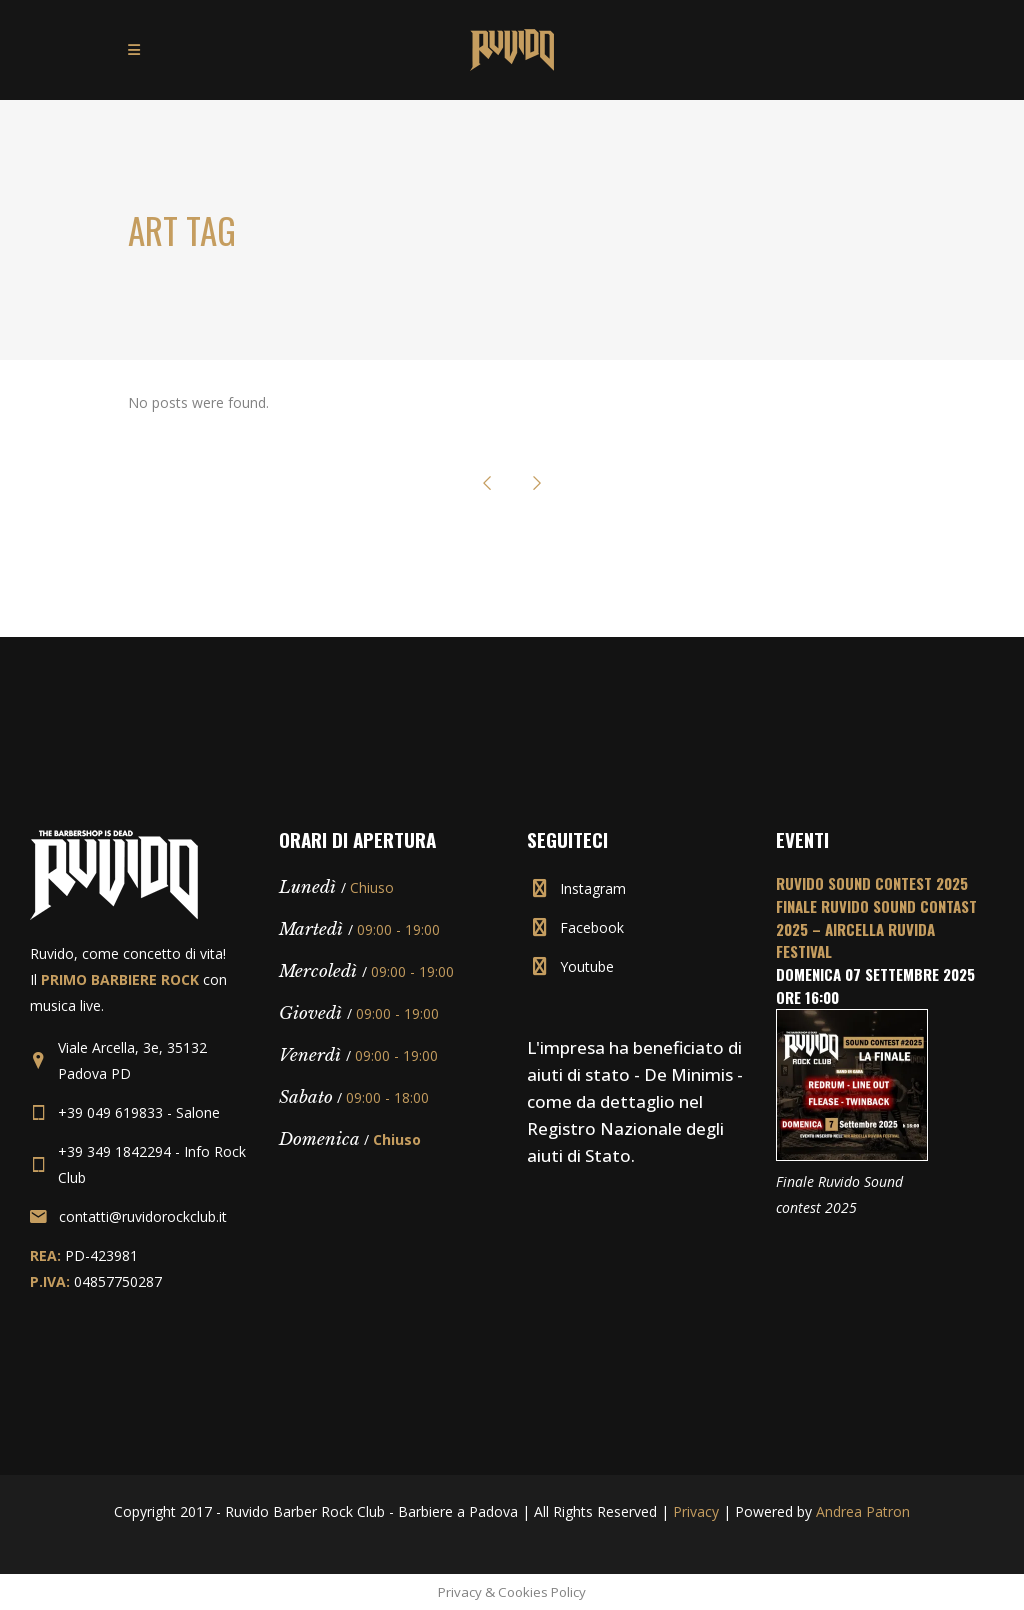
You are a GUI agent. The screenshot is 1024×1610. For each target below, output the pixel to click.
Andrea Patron (863, 1511)
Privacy (696, 1511)
